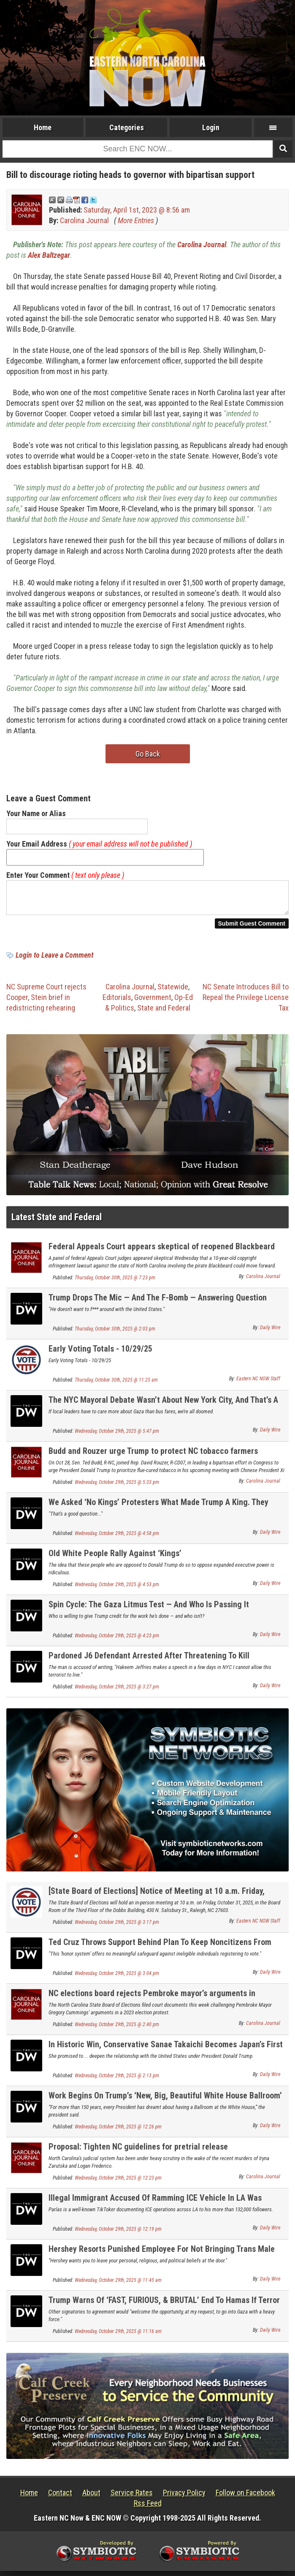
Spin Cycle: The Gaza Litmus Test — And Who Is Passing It (149, 1609)
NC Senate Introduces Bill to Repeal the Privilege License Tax (246, 1002)
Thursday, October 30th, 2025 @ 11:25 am (116, 1385)
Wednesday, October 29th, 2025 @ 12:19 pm (118, 2234)
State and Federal (163, 1012)
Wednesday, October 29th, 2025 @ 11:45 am (118, 2285)
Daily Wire (270, 1333)
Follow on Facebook (245, 2497)
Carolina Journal (84, 220)
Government (152, 1002)
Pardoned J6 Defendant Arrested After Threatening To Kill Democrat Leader (149, 1665)
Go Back (147, 753)
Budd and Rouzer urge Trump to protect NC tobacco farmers (153, 1456)
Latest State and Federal (56, 1222)
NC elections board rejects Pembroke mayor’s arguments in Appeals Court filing (152, 2003)
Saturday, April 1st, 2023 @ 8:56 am (137, 209)
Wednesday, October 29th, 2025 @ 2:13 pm (117, 2081)
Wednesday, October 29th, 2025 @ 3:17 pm (117, 1927)
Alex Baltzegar (49, 255)
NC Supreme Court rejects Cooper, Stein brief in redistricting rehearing (46, 1002)
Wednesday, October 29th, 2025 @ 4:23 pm (117, 1641)
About (91, 2497)
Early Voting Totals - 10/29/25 (100, 1354)
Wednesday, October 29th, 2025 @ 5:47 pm (117, 1436)
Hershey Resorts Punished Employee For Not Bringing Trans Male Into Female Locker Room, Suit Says (162, 2259)
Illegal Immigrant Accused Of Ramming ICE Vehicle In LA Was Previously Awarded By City (155, 2208)
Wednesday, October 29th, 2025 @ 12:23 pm (118, 2183)
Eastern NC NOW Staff (258, 1384)
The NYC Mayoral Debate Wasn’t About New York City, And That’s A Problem (163, 1410)
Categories (126, 127)
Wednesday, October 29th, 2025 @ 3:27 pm (117, 1692)
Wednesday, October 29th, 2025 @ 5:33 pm (117, 1487)
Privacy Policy (184, 2497)
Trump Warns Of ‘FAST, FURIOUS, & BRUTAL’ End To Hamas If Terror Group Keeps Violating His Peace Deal (164, 2310)
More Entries (136, 220)
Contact (60, 2497)
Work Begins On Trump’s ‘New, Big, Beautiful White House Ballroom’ (165, 2100)
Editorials (117, 1002)
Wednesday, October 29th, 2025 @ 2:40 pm (117, 2029)
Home (42, 127)
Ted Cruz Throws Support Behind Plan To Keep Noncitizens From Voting (160, 1952)
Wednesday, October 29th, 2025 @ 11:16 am (118, 2336)
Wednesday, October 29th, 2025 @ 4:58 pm (117, 1538)
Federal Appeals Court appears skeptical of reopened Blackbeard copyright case (162, 1256)
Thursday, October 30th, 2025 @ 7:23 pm (115, 1283)
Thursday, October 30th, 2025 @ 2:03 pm (115, 1334)
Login (210, 127)
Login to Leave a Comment (54, 960)
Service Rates (132, 2497)
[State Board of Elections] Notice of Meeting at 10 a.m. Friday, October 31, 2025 (157, 1901)
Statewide (172, 991)
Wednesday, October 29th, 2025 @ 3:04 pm (117, 1978)
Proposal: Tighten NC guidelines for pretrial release (138, 2152)
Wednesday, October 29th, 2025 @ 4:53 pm (117, 1590)
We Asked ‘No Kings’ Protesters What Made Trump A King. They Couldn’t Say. (158, 1512)
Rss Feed (148, 2508)
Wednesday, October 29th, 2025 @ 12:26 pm (118, 2132)
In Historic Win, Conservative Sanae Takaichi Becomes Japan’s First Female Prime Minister (166, 2054)
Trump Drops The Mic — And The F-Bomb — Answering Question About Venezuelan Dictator (158, 1307)
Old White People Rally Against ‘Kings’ (115, 1558)
